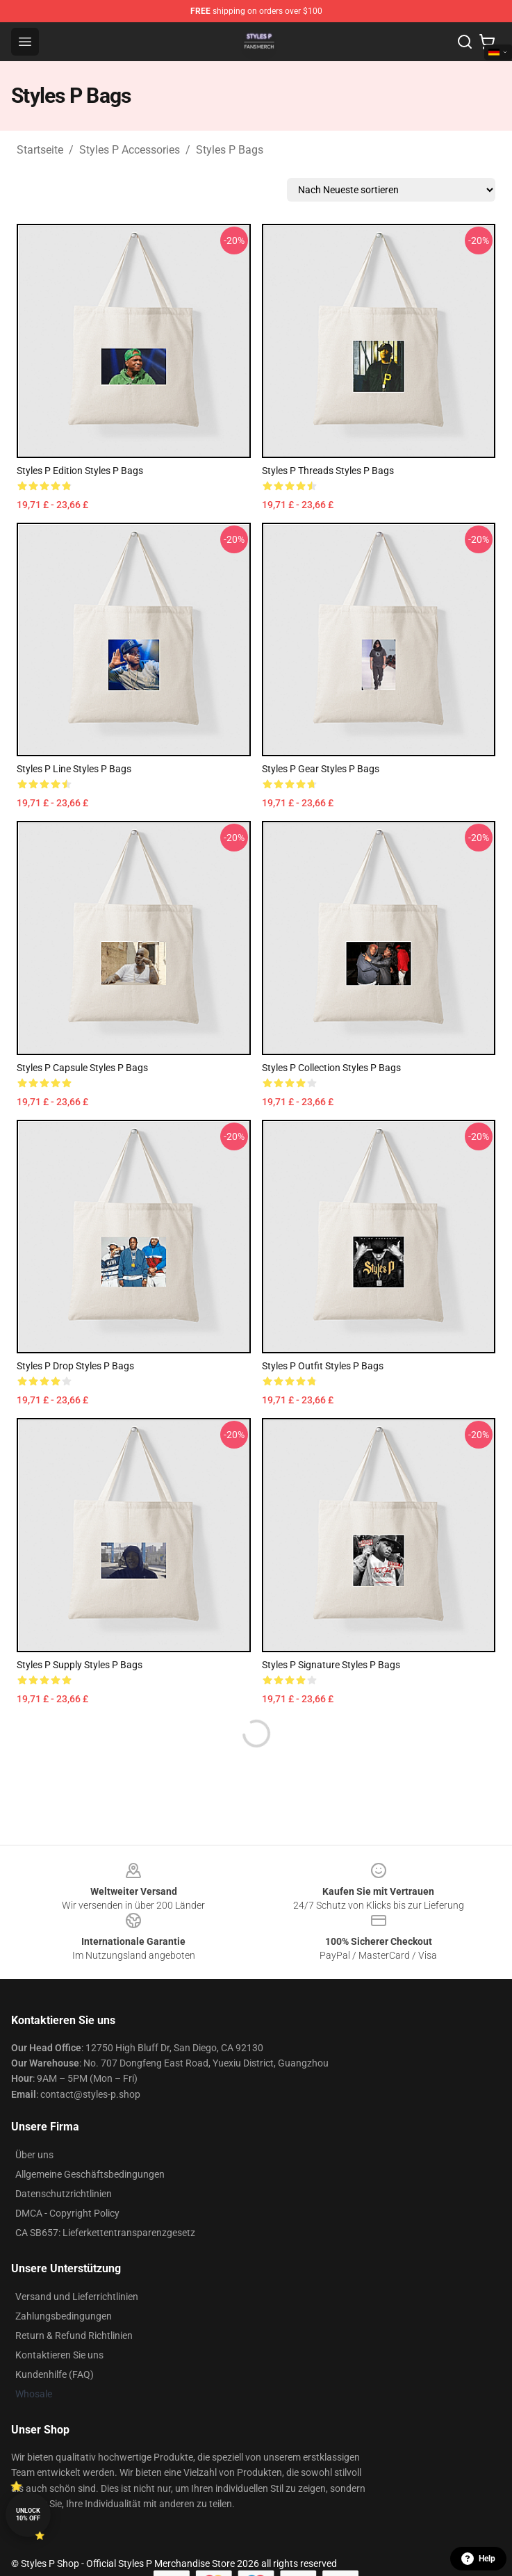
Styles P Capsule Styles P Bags (82, 1067)
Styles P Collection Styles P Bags (331, 1067)
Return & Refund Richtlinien (74, 2335)
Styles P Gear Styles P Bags (320, 768)
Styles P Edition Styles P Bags (80, 470)
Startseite (40, 149)
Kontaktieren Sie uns (59, 2355)
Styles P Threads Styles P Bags (328, 470)
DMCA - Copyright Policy (67, 2213)
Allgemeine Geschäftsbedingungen (90, 2174)
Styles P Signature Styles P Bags (331, 1664)
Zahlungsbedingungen (63, 2316)
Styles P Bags (229, 149)
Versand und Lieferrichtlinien (76, 2296)
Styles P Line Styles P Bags (74, 768)
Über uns (34, 2154)
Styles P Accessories (129, 149)
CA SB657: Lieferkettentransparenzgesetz (105, 2232)
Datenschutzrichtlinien (63, 2193)
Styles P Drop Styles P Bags (75, 1365)
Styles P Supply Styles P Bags (79, 1664)
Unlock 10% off (28, 2514)
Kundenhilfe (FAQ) (54, 2374)
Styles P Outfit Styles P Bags (322, 1365)
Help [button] (478, 2558)
